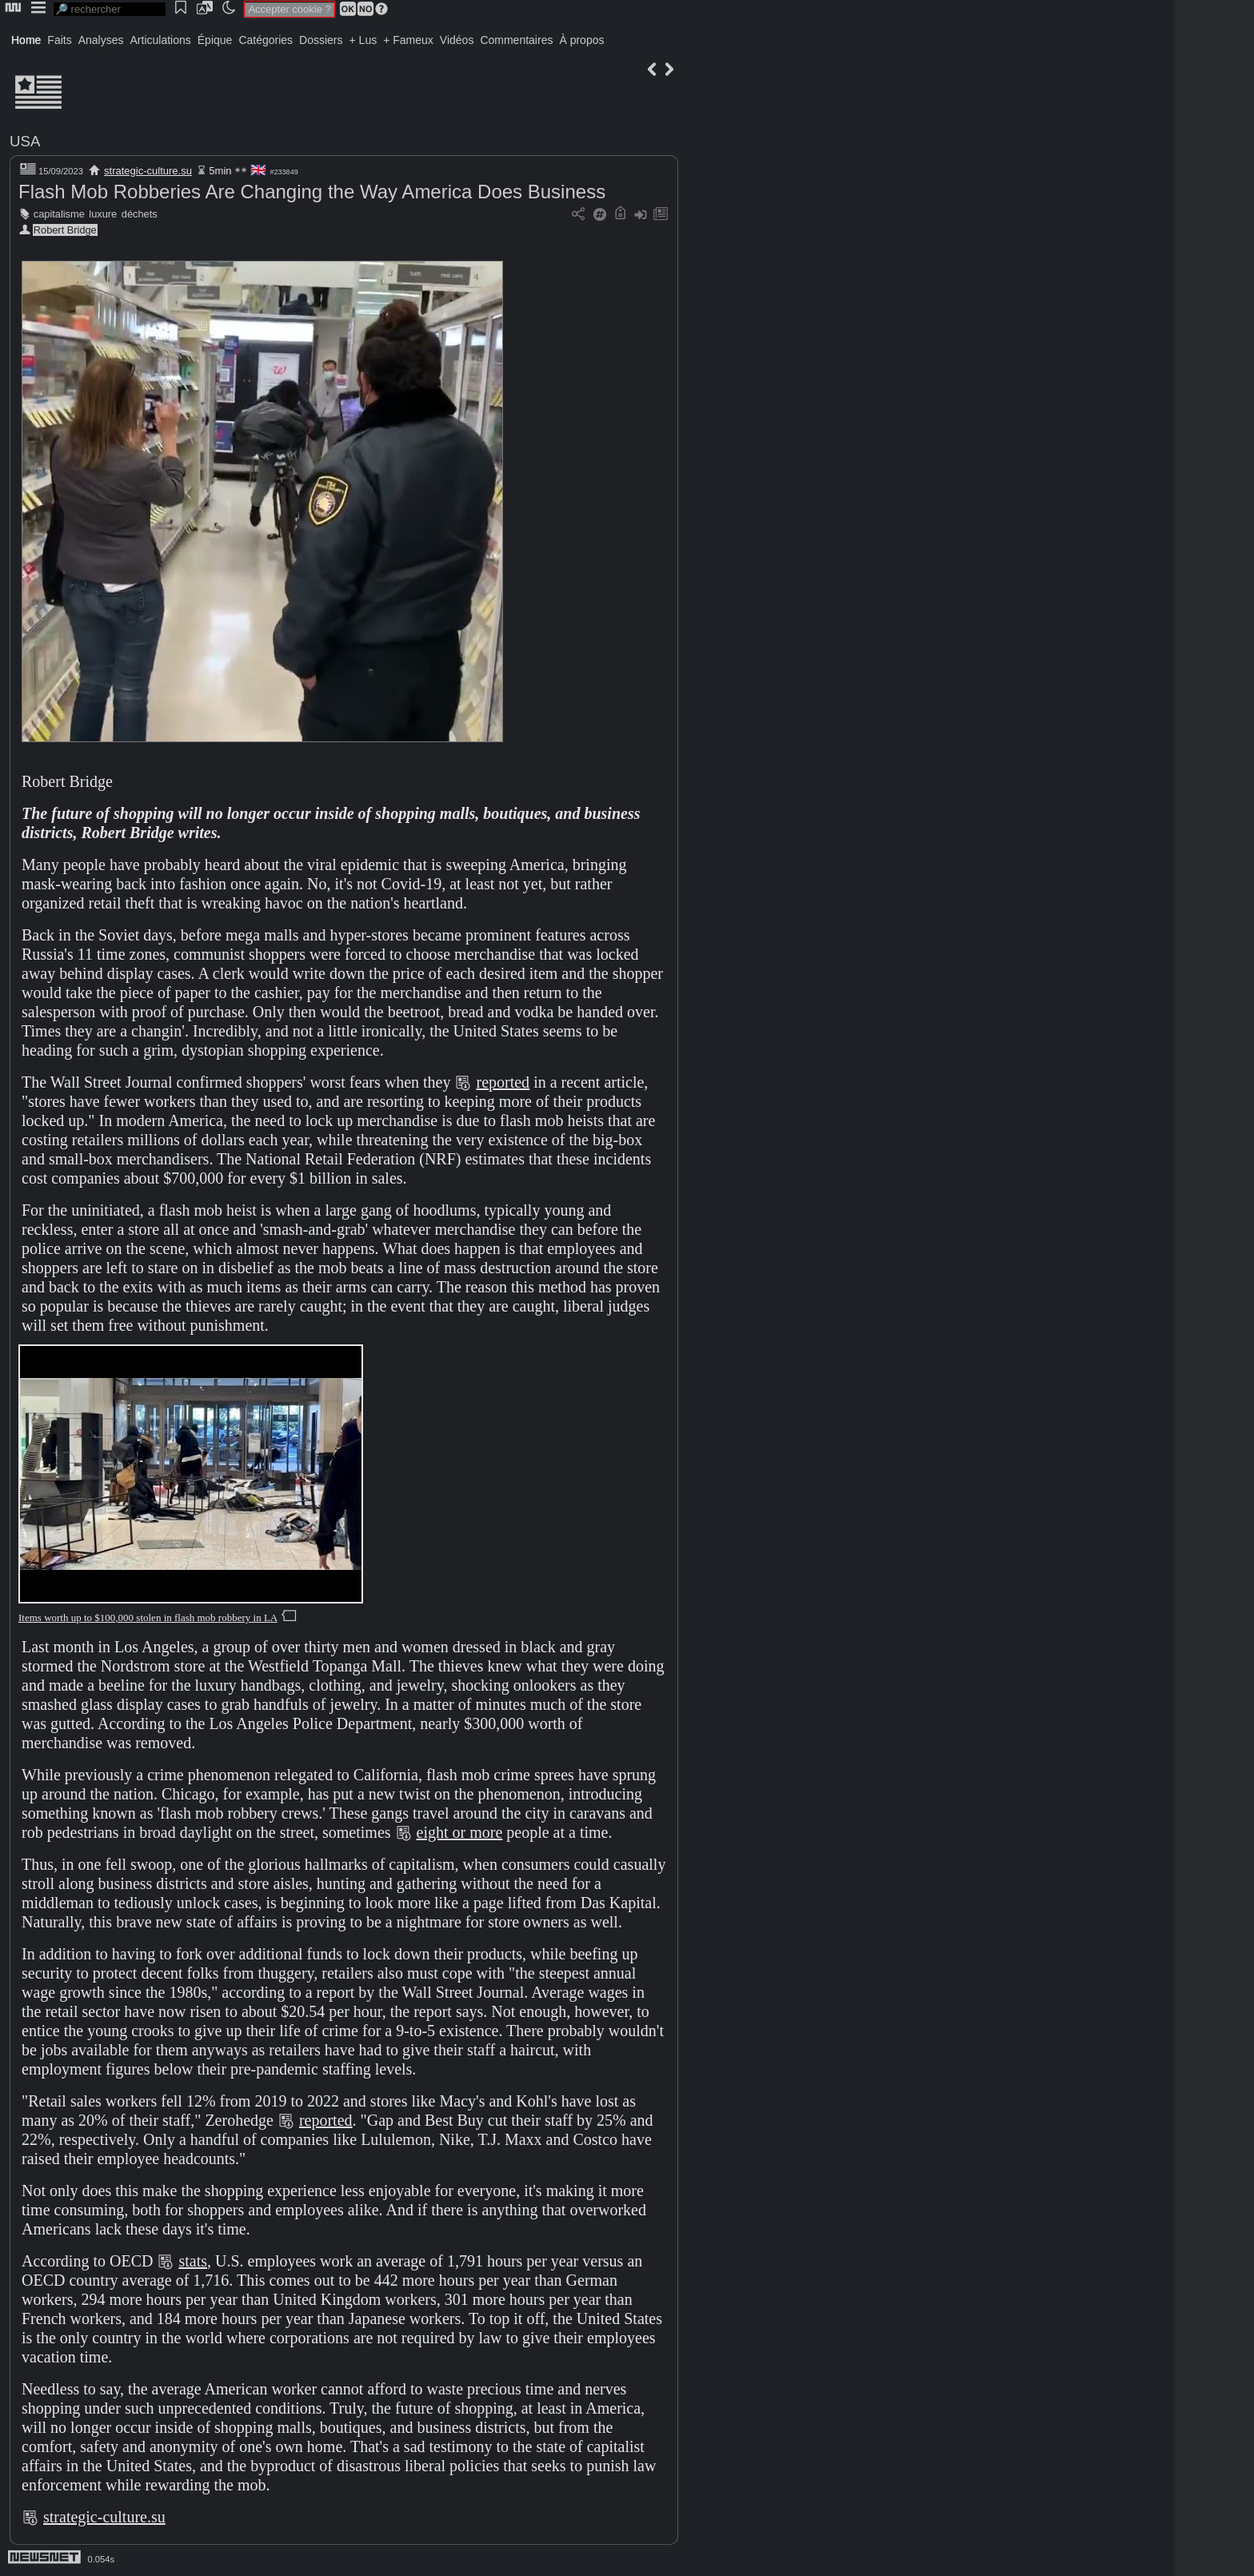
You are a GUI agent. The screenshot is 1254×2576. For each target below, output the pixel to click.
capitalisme (59, 214)
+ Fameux (408, 40)
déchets (140, 214)
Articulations (160, 40)
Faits (59, 40)
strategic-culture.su (148, 171)
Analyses (101, 40)
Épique (215, 40)
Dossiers (320, 40)
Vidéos (457, 40)
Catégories (265, 40)
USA (25, 141)
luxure (103, 214)
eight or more (460, 1832)
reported (502, 1082)
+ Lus (363, 40)
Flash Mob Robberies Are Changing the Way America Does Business (311, 191)
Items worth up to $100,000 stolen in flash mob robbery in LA (148, 1617)
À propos (581, 40)
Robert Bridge (65, 230)
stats (192, 2261)
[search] (109, 9)
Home (26, 40)
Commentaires (516, 40)
